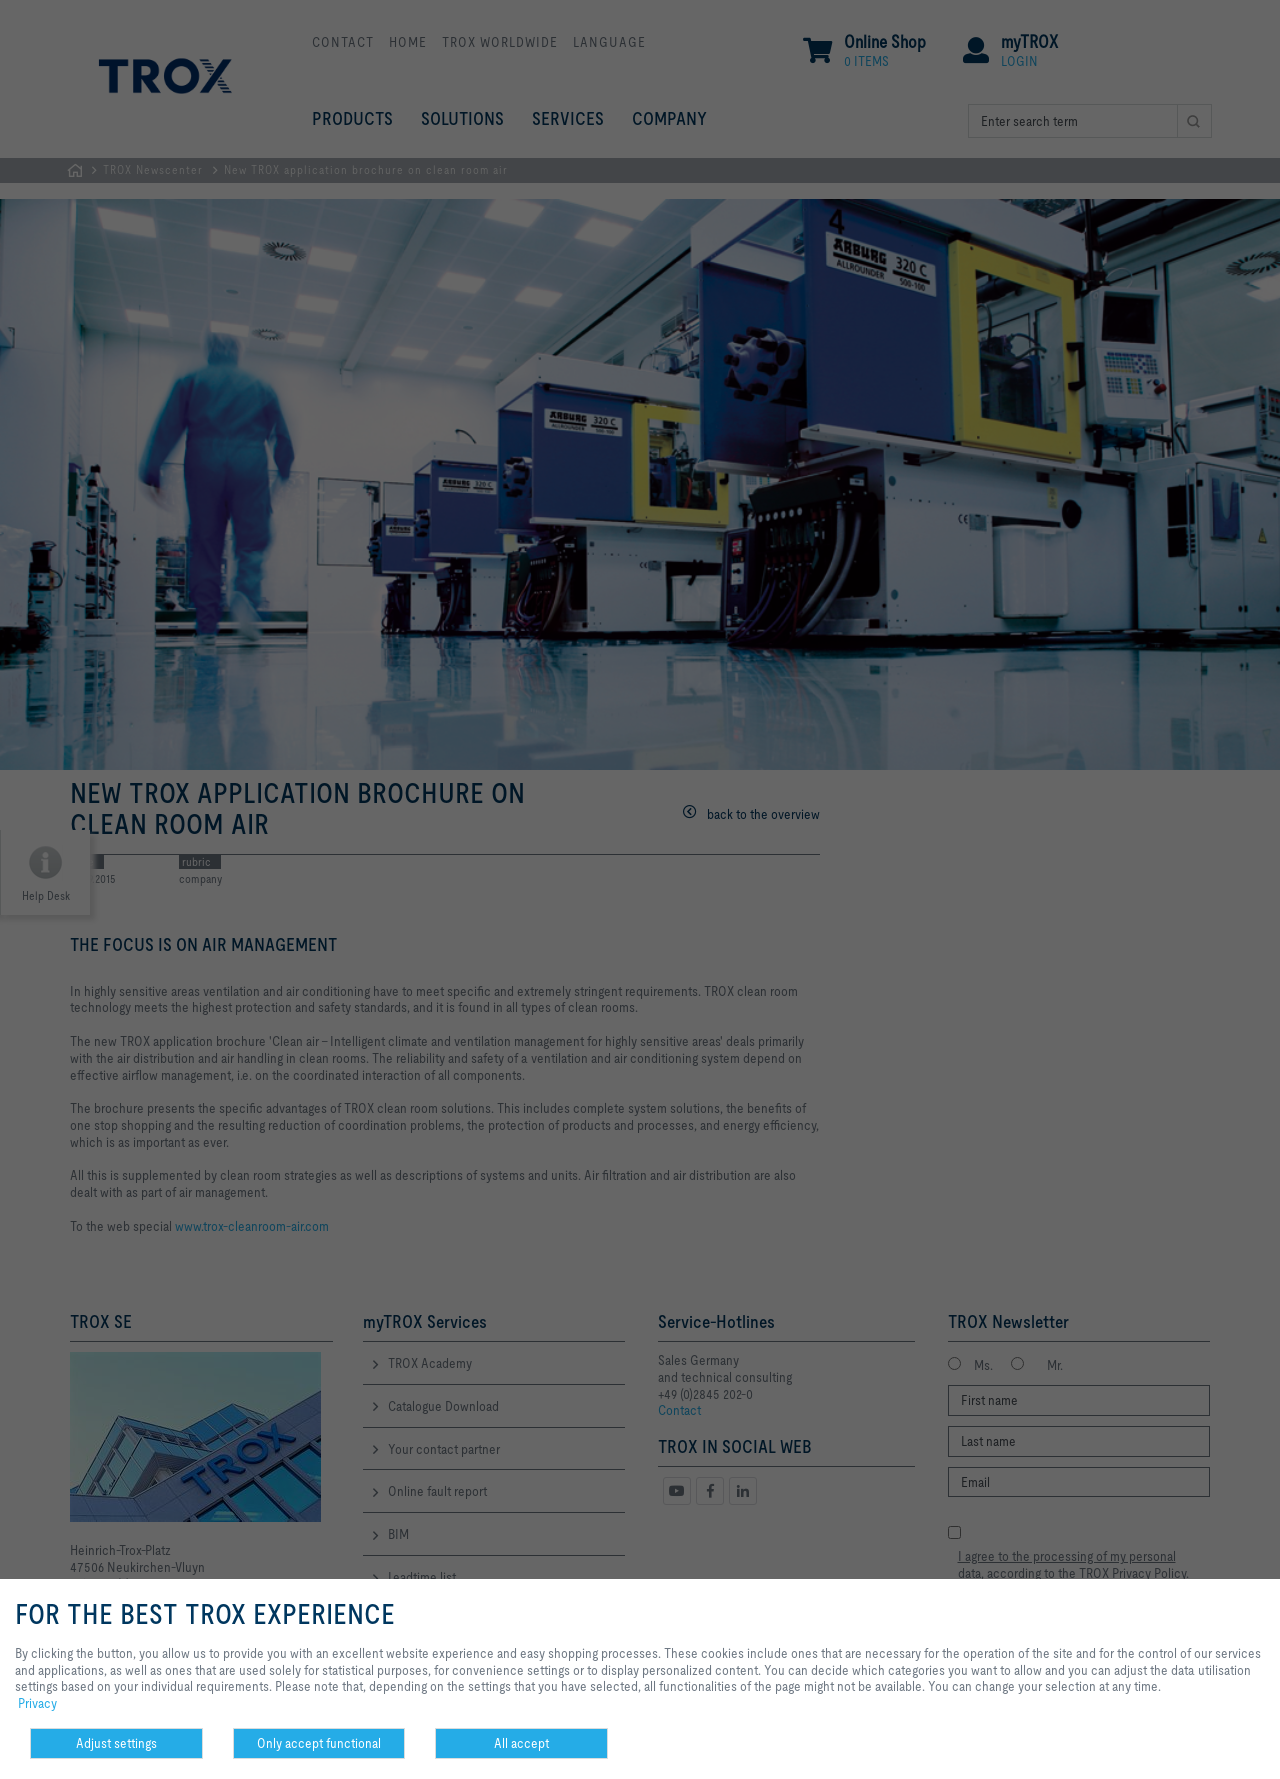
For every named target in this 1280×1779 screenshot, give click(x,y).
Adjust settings (116, 1743)
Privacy (37, 1703)
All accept (521, 1743)
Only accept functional (319, 1743)
